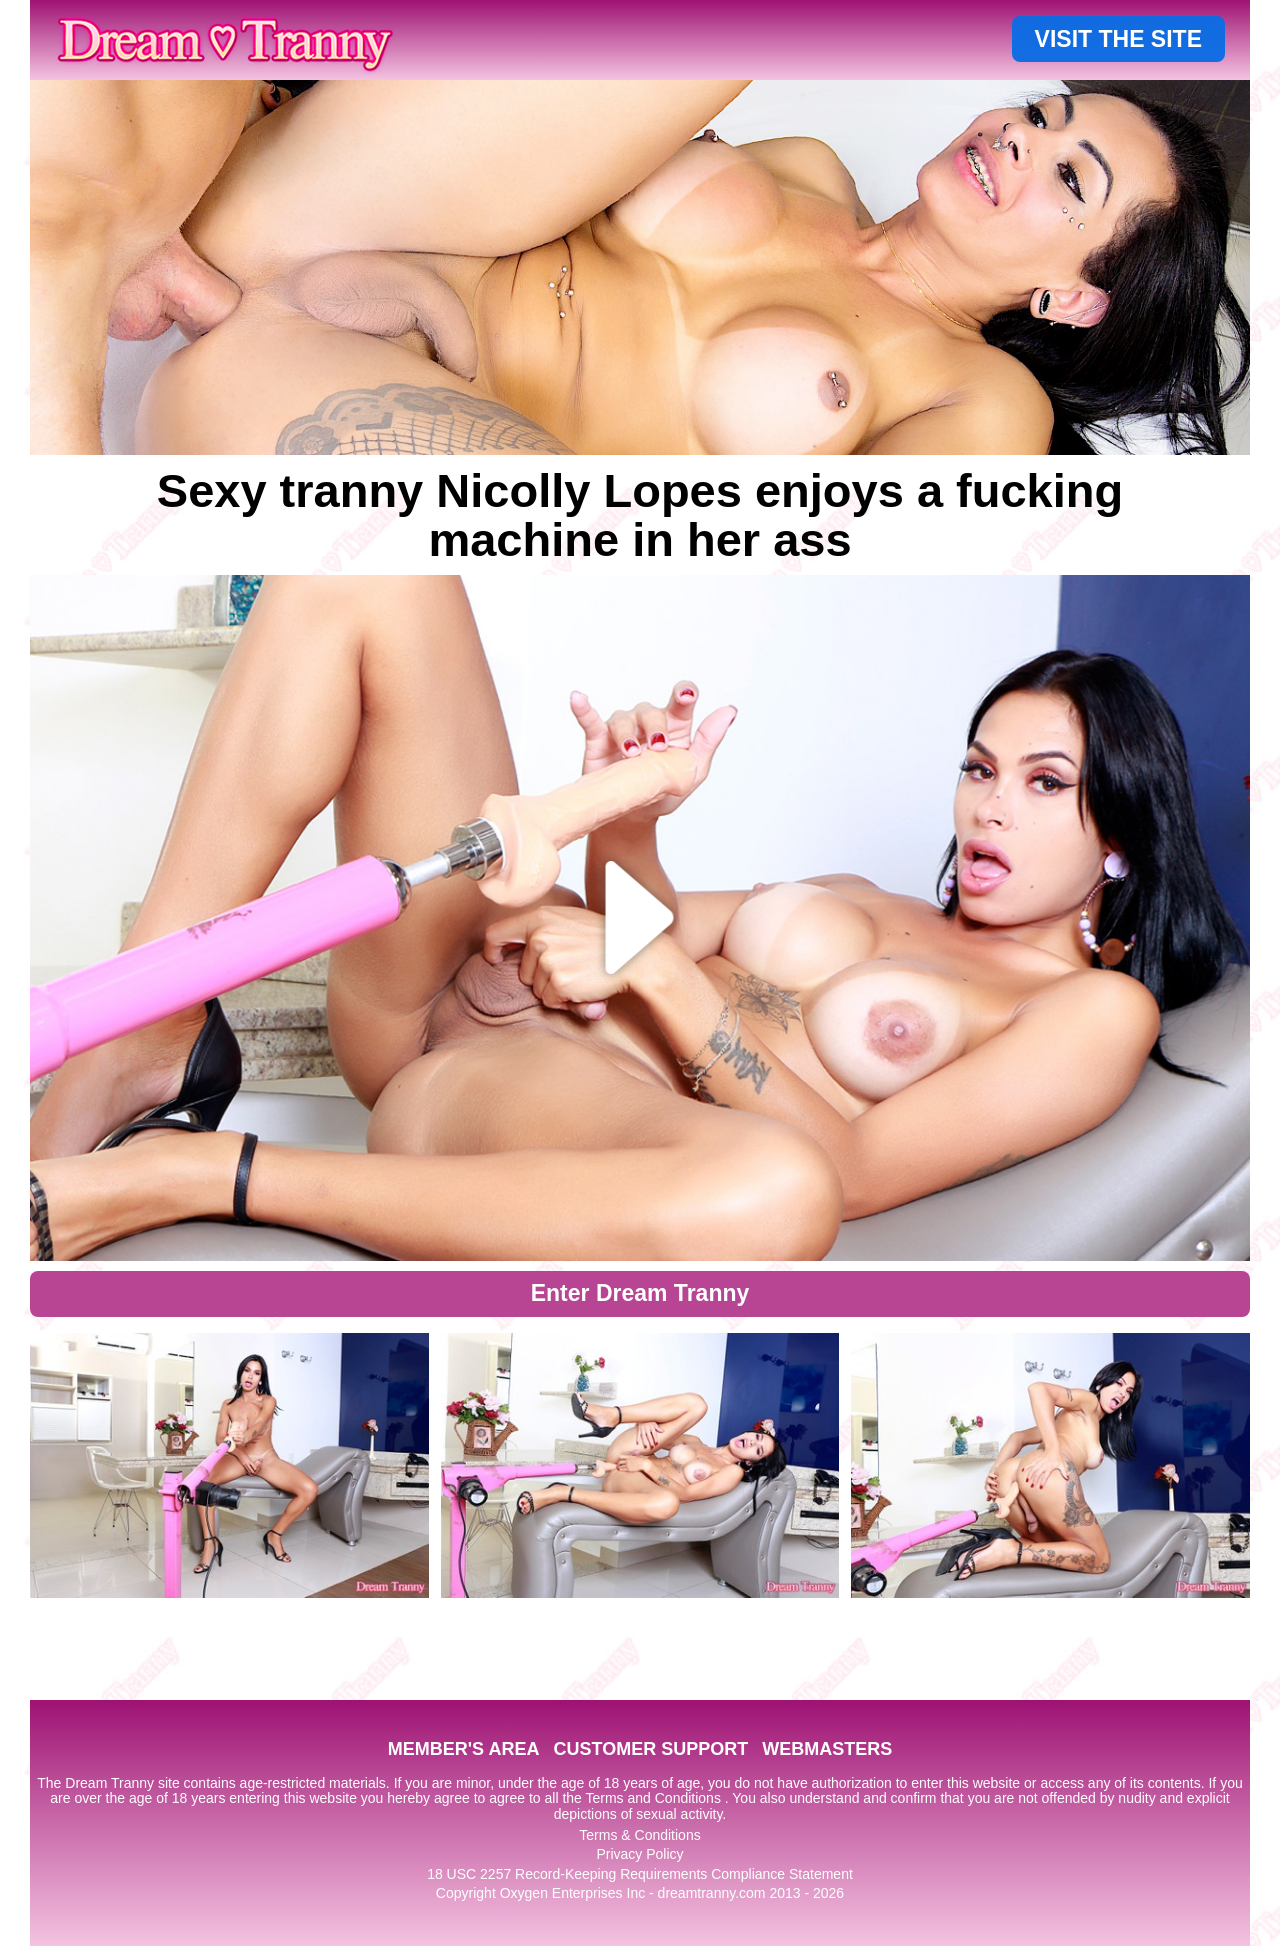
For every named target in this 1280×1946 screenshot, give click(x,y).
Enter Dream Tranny (640, 1293)
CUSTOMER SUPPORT (650, 1749)
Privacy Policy (639, 1854)
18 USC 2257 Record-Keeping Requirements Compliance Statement (640, 1874)
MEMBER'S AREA (464, 1749)
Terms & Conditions (639, 1835)
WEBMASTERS (827, 1749)
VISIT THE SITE (1118, 39)
